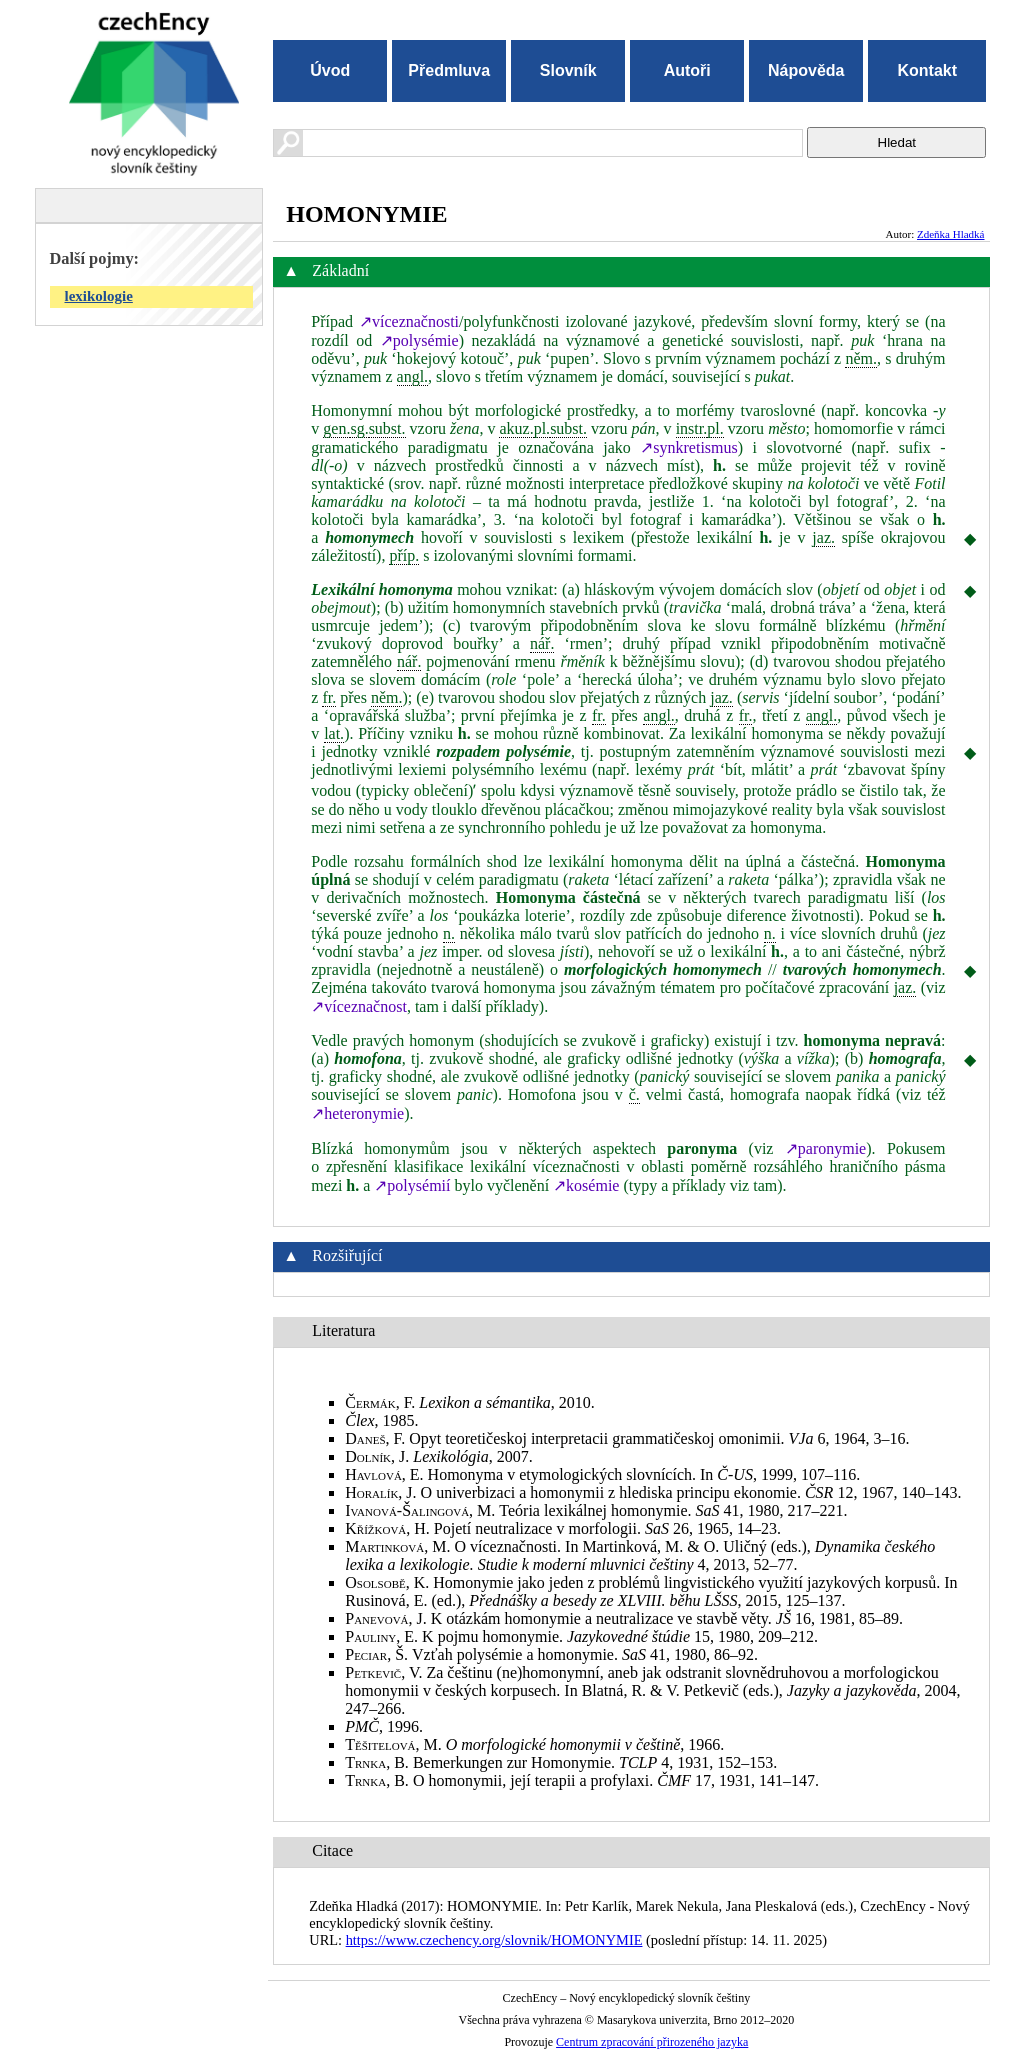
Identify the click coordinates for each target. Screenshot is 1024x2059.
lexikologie (99, 296)
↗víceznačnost (359, 1006)
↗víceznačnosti (409, 321)
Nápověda (806, 70)
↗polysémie (419, 340)
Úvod (330, 70)
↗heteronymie (357, 1113)
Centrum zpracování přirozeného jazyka (652, 2042)
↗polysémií (412, 1185)
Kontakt (927, 70)
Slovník (568, 70)
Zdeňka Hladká (951, 234)
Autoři (687, 70)
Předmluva (449, 70)
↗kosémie (586, 1185)
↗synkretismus (688, 447)
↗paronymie (825, 1148)
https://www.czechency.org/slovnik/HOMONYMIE (494, 1940)
